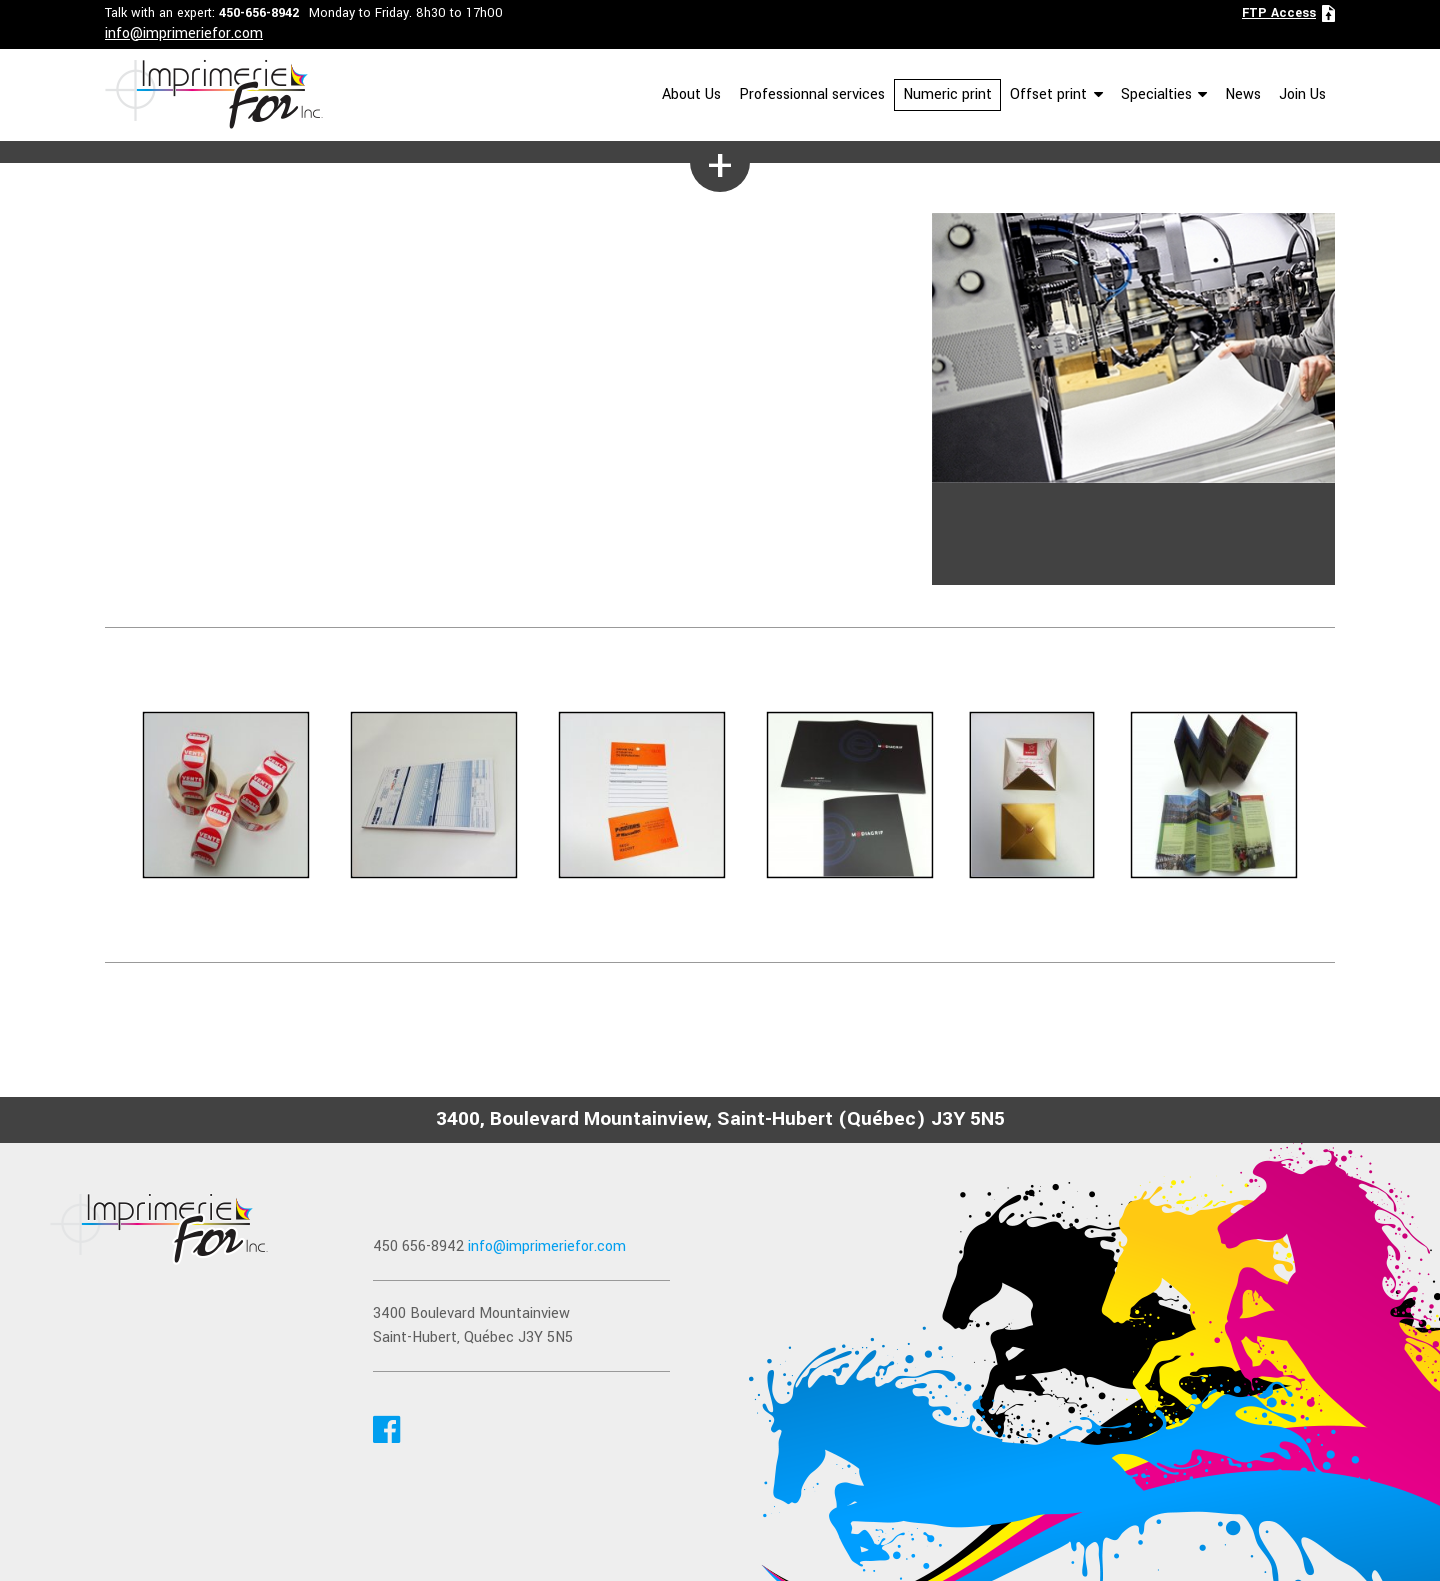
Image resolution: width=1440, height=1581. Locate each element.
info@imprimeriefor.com (184, 33)
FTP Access (1279, 13)
